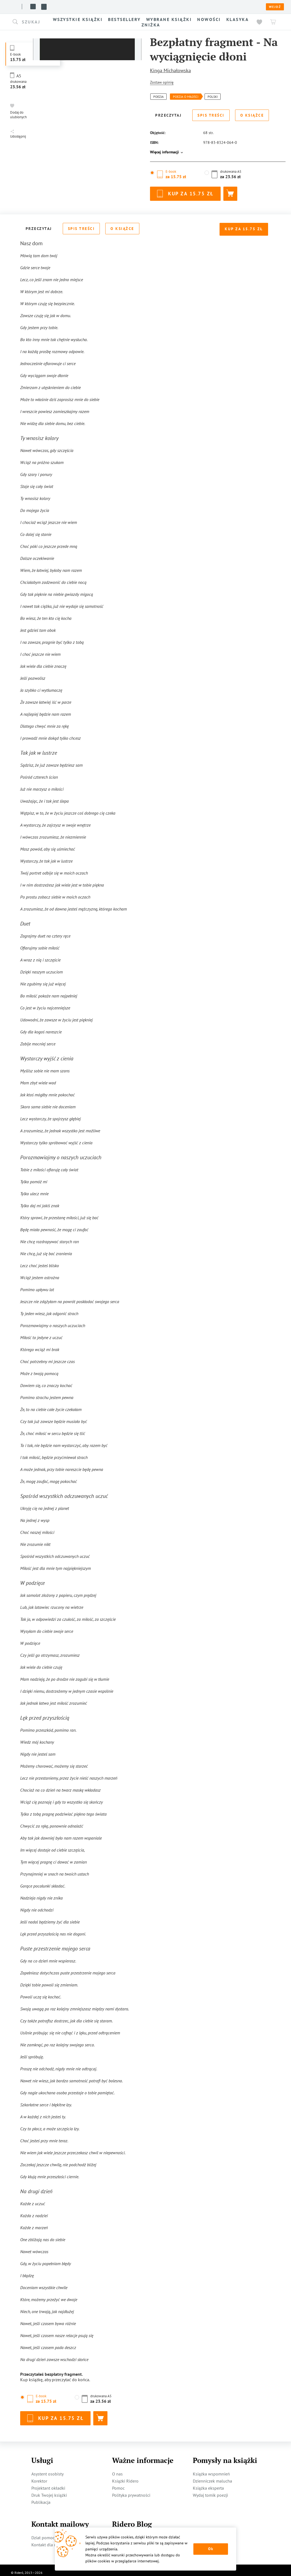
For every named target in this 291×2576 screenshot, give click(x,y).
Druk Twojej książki (49, 2490)
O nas (73, 6)
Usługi (91, 6)
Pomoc (121, 6)
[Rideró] (12, 6)
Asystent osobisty (47, 2469)
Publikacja (40, 2497)
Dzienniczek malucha (212, 2476)
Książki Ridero (125, 2476)
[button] (30, 22)
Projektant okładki (48, 2483)
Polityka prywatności (131, 2490)
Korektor (39, 2476)
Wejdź (275, 7)
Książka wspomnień (211, 2469)
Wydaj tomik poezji (210, 2490)
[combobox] (30, 22)
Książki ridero (46, 6)
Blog (108, 6)
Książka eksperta (208, 2483)
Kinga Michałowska (170, 70)
